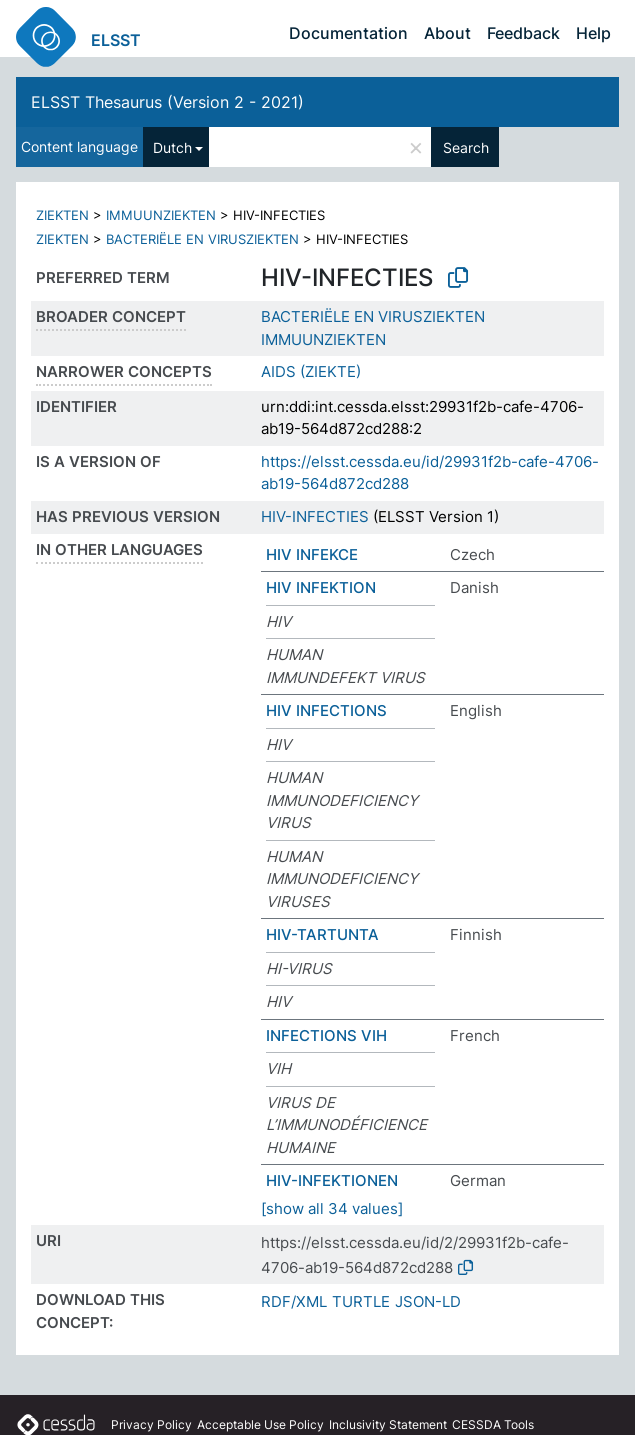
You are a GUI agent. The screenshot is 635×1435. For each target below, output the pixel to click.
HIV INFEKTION (321, 587)
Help (593, 33)
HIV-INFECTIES (315, 516)
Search (466, 147)
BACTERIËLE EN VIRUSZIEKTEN (202, 239)
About (447, 33)
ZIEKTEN (62, 215)
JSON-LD (428, 1301)
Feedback (523, 33)
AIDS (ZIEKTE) (311, 371)
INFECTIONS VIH (326, 1035)
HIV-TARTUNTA (322, 934)
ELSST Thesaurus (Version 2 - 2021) (167, 102)
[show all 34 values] (332, 1208)
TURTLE (361, 1301)
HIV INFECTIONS (326, 710)
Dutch (172, 147)
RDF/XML (294, 1301)
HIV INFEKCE (312, 554)
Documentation (348, 33)
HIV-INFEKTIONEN (332, 1180)
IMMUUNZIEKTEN (161, 215)
